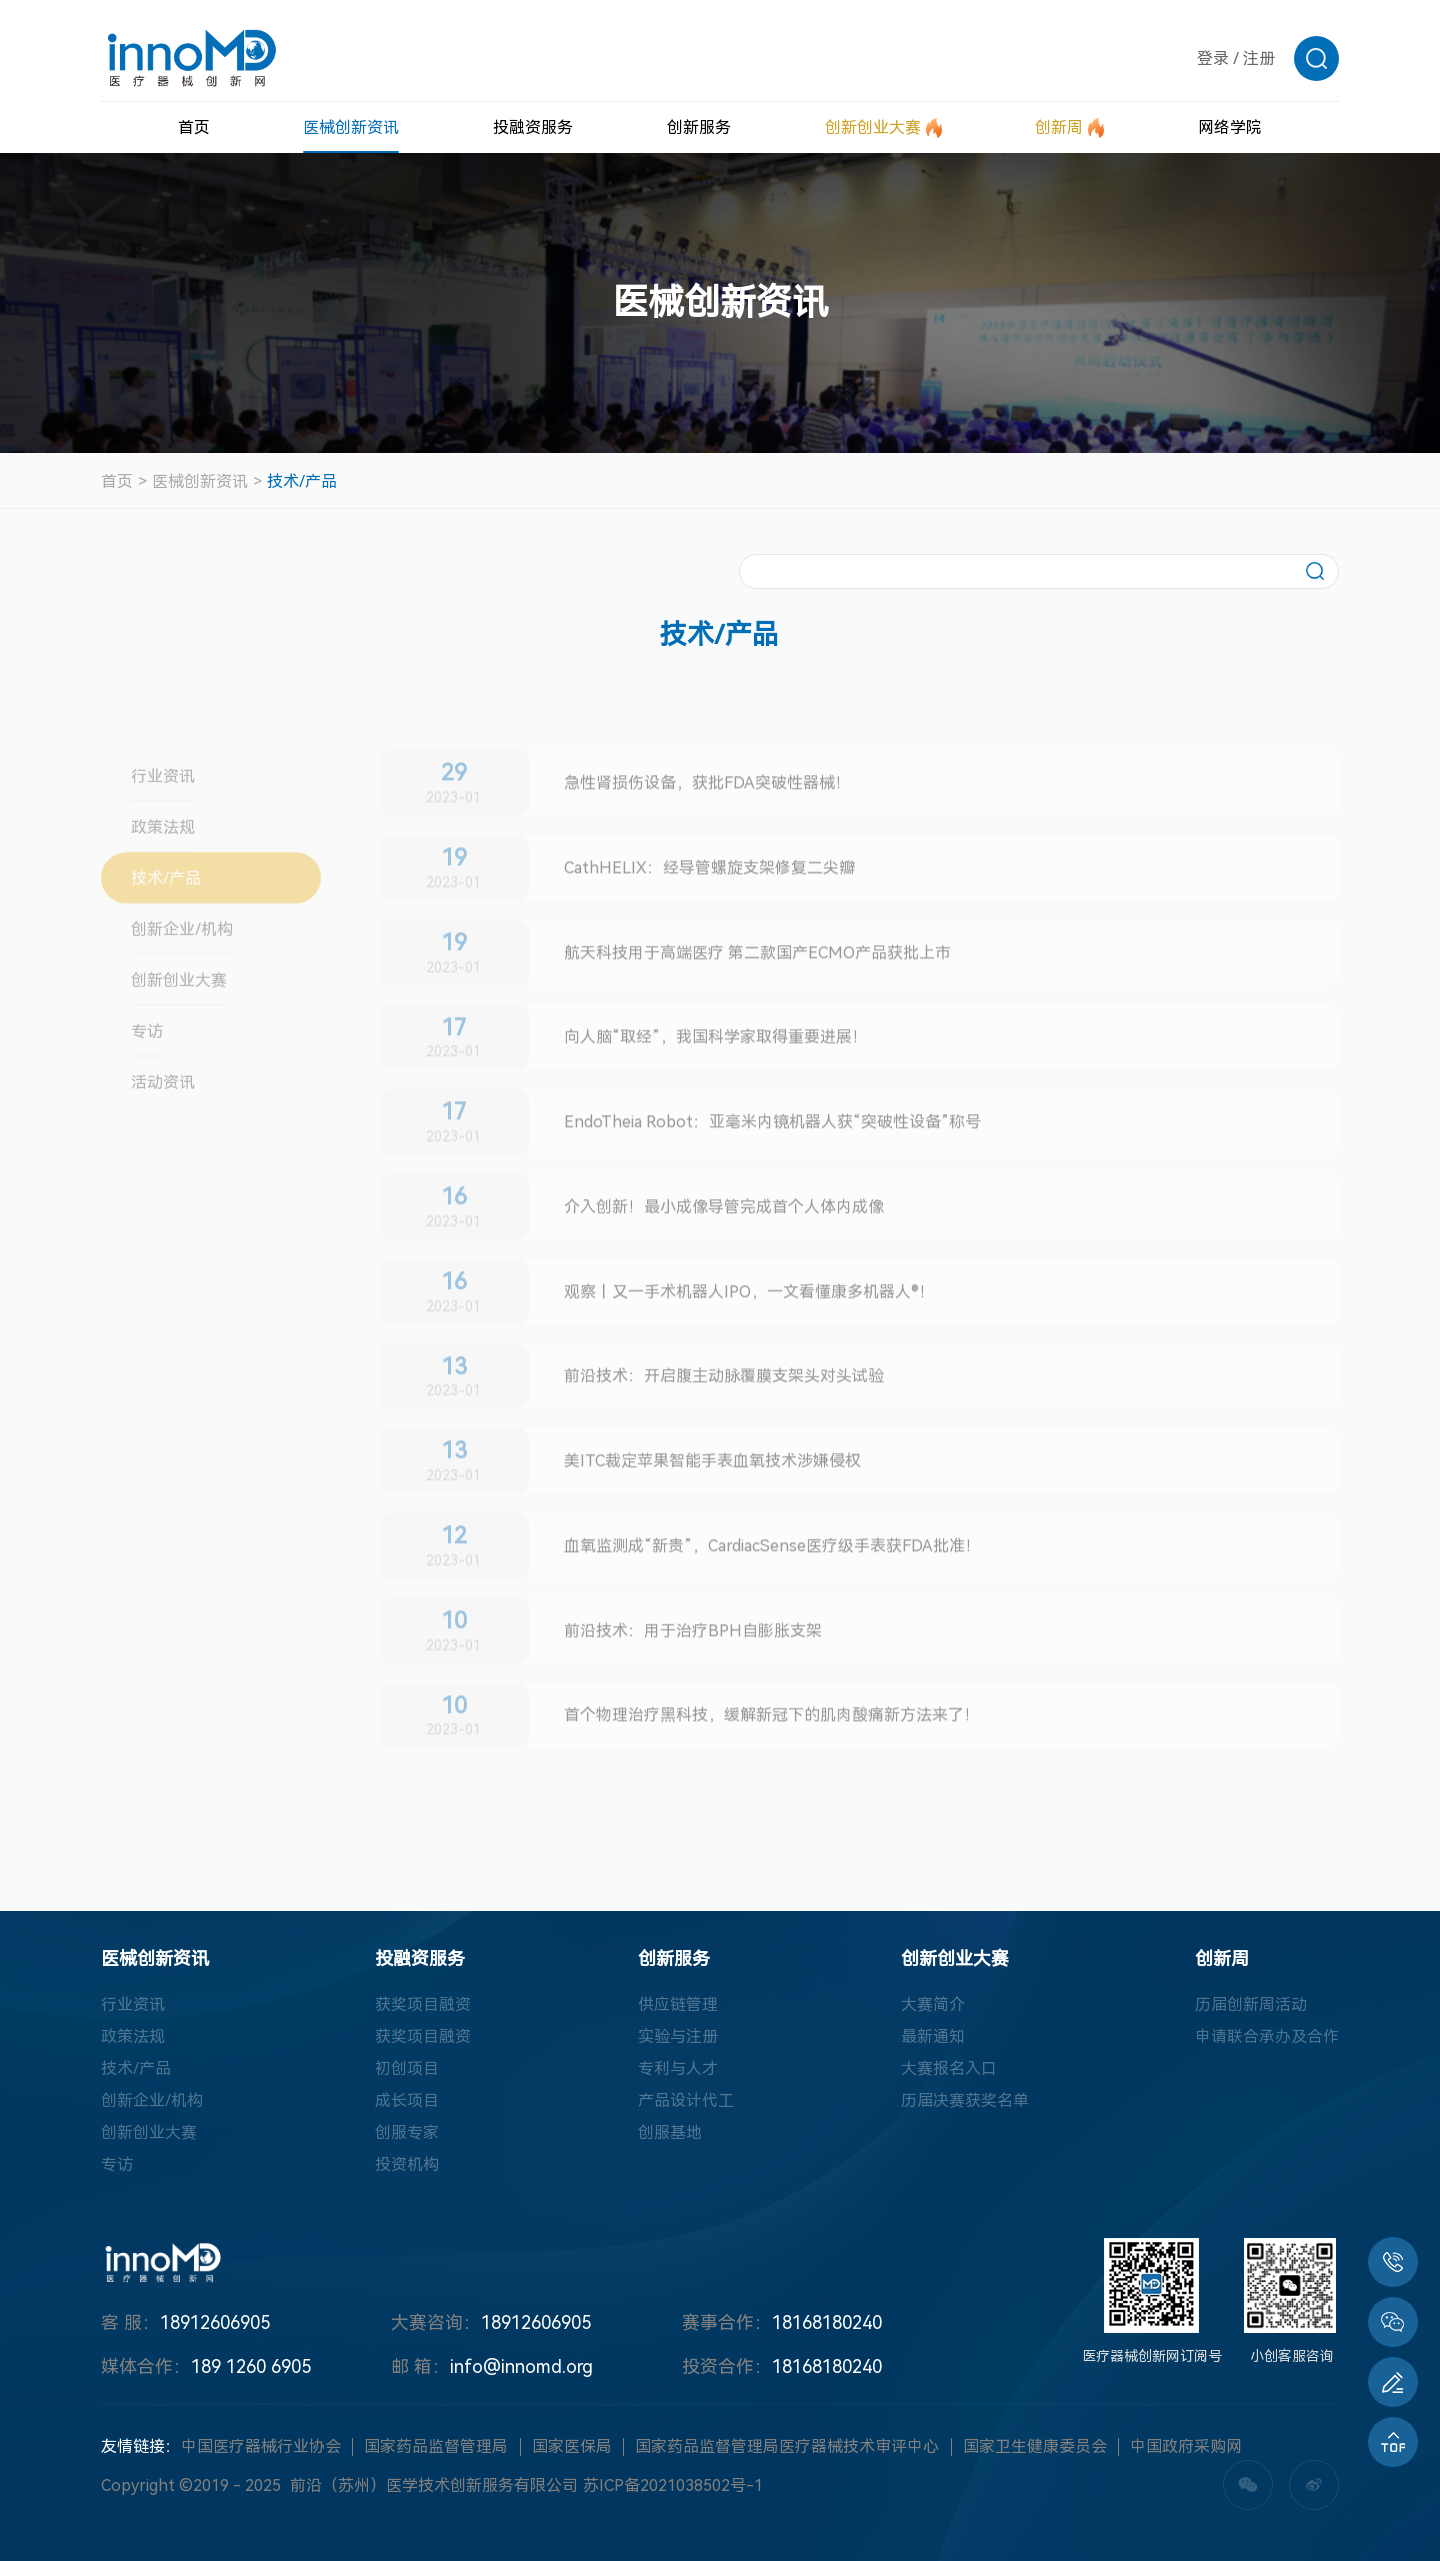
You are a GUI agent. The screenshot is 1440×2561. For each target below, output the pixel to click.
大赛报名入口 (949, 2068)
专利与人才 (678, 2068)
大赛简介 (933, 2004)
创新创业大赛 (179, 1028)
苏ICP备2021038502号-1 (673, 2485)
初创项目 (407, 2068)
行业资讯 (163, 824)
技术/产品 (302, 481)
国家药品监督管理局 (436, 2446)
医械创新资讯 (200, 481)
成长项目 (407, 2100)
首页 (117, 481)
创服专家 (407, 2132)
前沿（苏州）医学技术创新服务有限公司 (434, 2485)
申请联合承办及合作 (1267, 2036)
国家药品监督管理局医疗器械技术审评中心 (787, 2446)
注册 (1259, 58)
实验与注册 (678, 2036)
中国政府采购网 (1186, 2446)
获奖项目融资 (423, 2004)
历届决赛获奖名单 (965, 2100)
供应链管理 (678, 2004)
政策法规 (163, 875)
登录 (1213, 58)
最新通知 (933, 2036)
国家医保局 (572, 2446)
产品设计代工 (686, 2100)
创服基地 (670, 2132)
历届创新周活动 (1251, 2004)
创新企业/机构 (182, 977)
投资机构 (407, 2164)
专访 (147, 1079)
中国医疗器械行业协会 (261, 2446)
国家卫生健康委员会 (1035, 2446)
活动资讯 (163, 1130)
